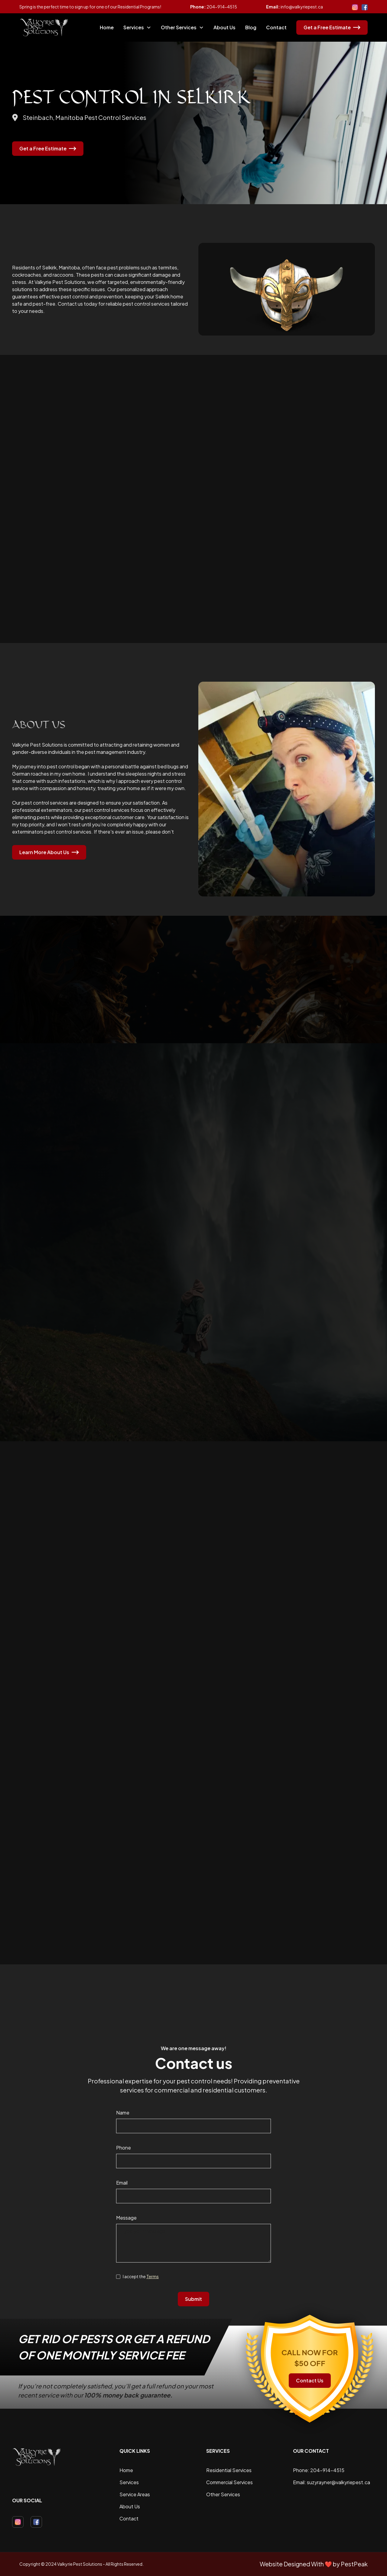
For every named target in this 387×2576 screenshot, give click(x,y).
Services (129, 2482)
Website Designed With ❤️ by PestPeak (314, 2564)
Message (126, 2217)
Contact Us (310, 2380)
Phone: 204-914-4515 (318, 2470)
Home (107, 27)
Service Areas (134, 2494)
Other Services (223, 2494)
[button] (137, 27)
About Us (224, 27)
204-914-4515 (222, 6)
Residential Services (229, 2470)
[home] (43, 27)
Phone (123, 2147)
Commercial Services (229, 2482)
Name (122, 2112)
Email (122, 2182)
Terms (152, 2276)
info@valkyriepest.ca (302, 6)
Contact (276, 27)
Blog (250, 27)
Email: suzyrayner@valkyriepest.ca (331, 2482)
